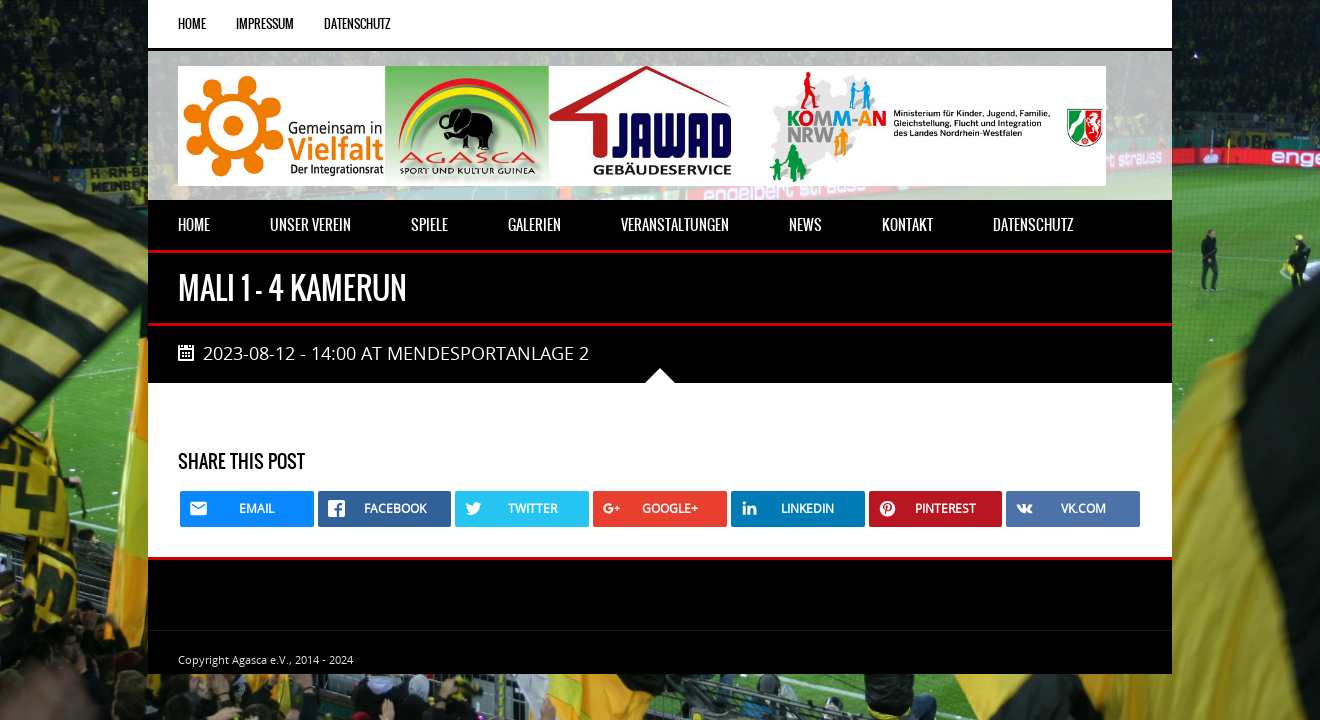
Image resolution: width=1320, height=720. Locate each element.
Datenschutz (357, 24)
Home (192, 24)
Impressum (265, 24)
